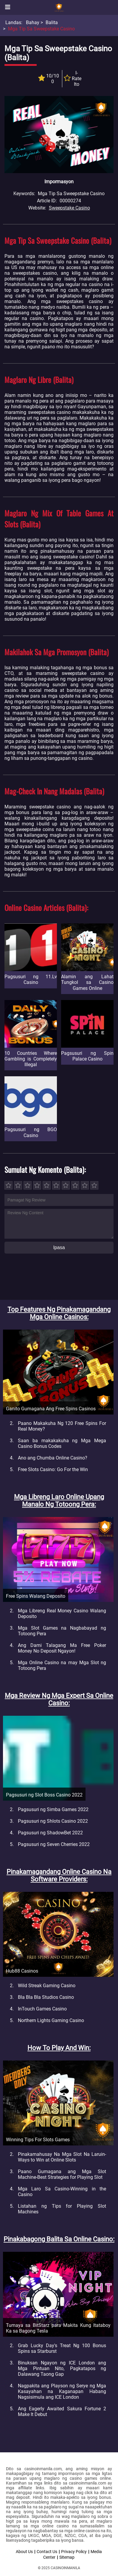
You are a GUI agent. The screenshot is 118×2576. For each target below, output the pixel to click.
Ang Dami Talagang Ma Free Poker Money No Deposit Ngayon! (62, 1648)
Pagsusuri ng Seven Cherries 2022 (54, 1844)
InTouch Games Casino (42, 2009)
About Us (24, 2551)
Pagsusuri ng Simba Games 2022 (53, 1809)
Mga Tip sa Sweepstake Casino (41, 29)
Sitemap (66, 2557)
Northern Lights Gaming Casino (51, 2020)
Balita (52, 22)
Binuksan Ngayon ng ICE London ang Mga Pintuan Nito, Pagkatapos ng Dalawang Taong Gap (62, 2368)
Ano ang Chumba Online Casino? (52, 1458)
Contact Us (47, 2551)
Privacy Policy (74, 2551)
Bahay (32, 22)
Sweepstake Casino (69, 208)
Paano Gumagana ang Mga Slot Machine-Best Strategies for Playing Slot (62, 2174)
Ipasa (59, 1247)
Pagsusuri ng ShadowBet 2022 (50, 1833)
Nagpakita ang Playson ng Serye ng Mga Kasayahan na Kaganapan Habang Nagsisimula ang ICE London (62, 2391)
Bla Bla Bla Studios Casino (46, 1997)
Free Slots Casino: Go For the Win (53, 1469)
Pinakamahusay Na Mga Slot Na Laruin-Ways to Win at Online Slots (62, 2157)
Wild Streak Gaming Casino (46, 1985)
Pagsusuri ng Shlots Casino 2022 (53, 1821)
